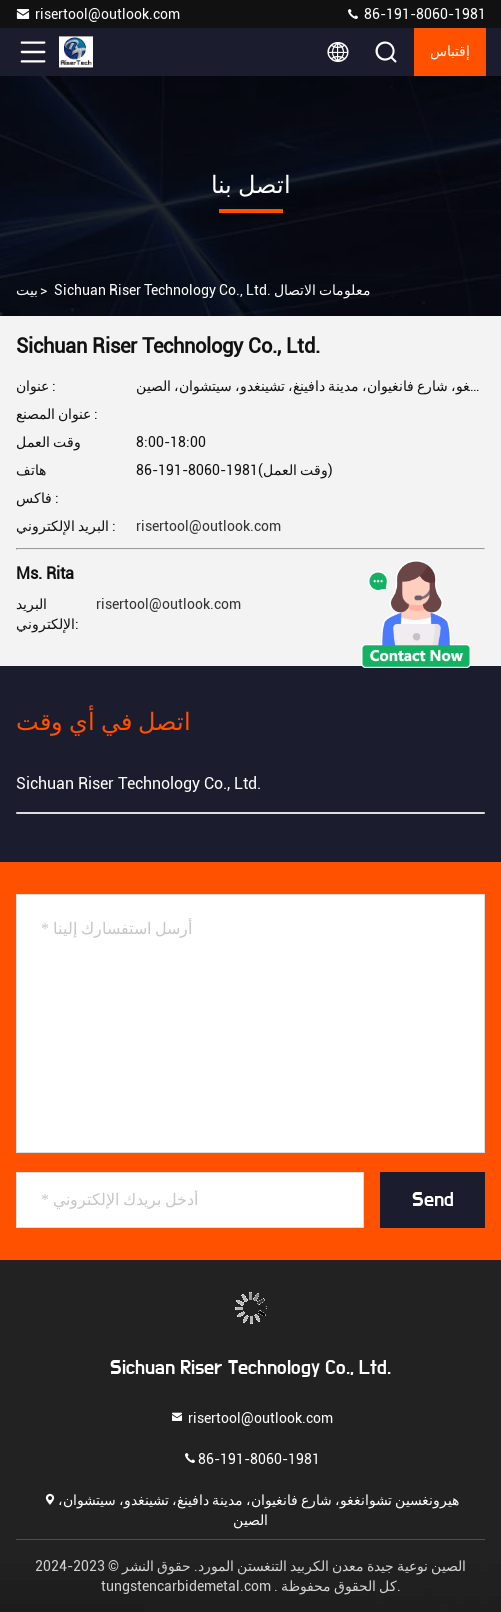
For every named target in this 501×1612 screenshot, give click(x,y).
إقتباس (450, 52)
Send (433, 1200)
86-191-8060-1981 (415, 14)
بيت (27, 290)
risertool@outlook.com (97, 14)
